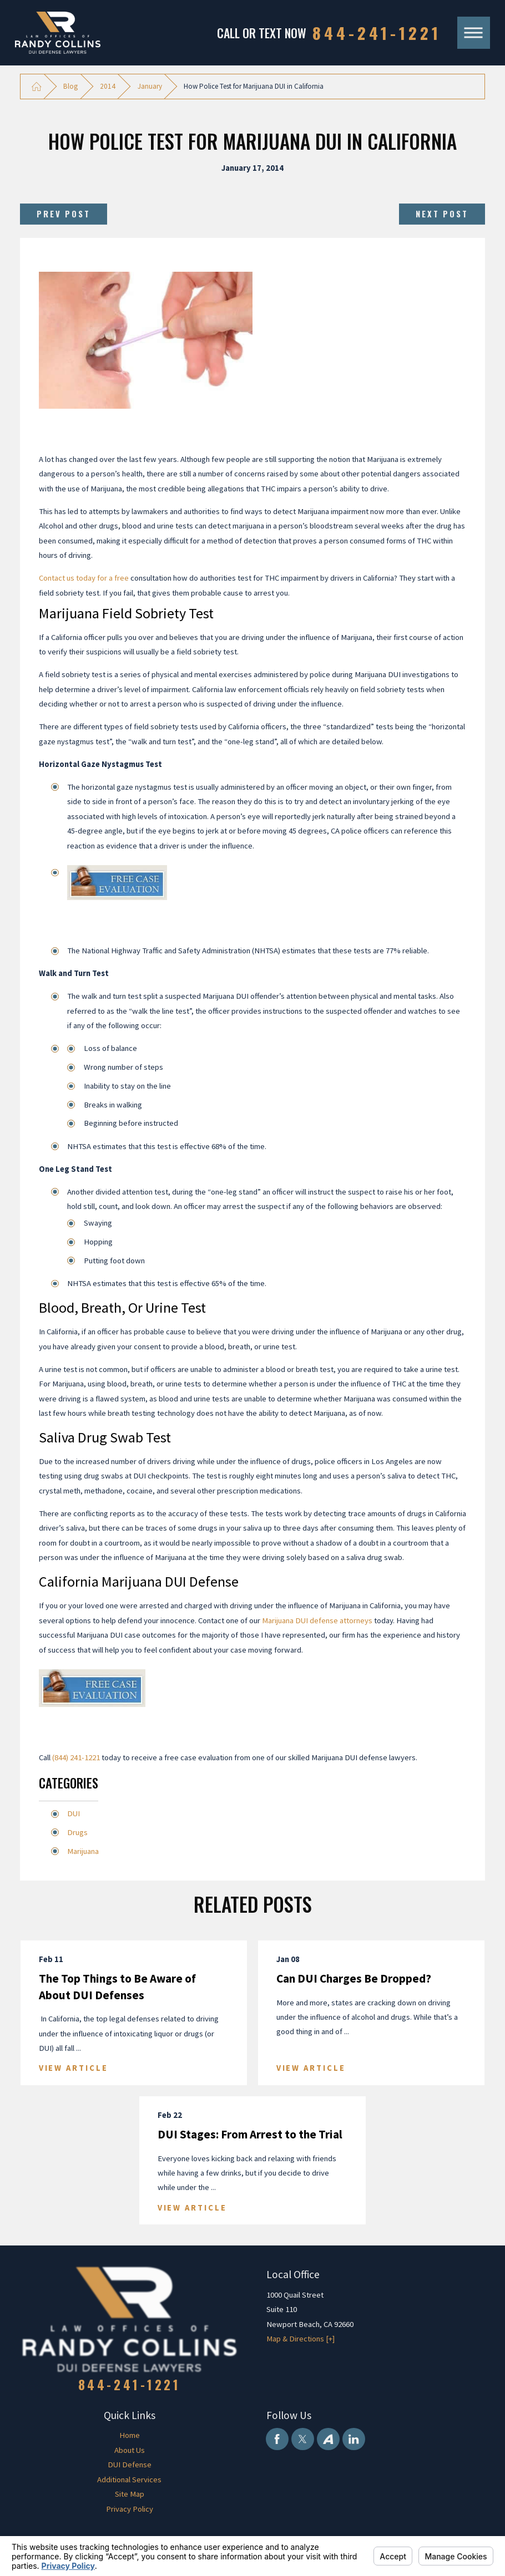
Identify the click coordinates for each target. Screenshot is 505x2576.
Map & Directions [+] (300, 2339)
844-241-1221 (376, 32)
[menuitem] (129, 2435)
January (150, 86)
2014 (107, 86)
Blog (70, 86)
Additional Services (129, 2479)
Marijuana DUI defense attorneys (317, 1620)
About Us (129, 2450)
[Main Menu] (473, 33)
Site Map (129, 2494)
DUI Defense (130, 2465)
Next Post (442, 213)
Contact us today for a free (84, 578)
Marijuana (83, 1851)
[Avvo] (328, 2439)
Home (129, 2435)
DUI (73, 1813)
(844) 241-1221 (76, 1757)
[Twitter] (302, 2439)
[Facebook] (277, 2439)
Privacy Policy (129, 2509)
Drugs (77, 1832)
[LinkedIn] (353, 2439)
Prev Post (63, 213)
